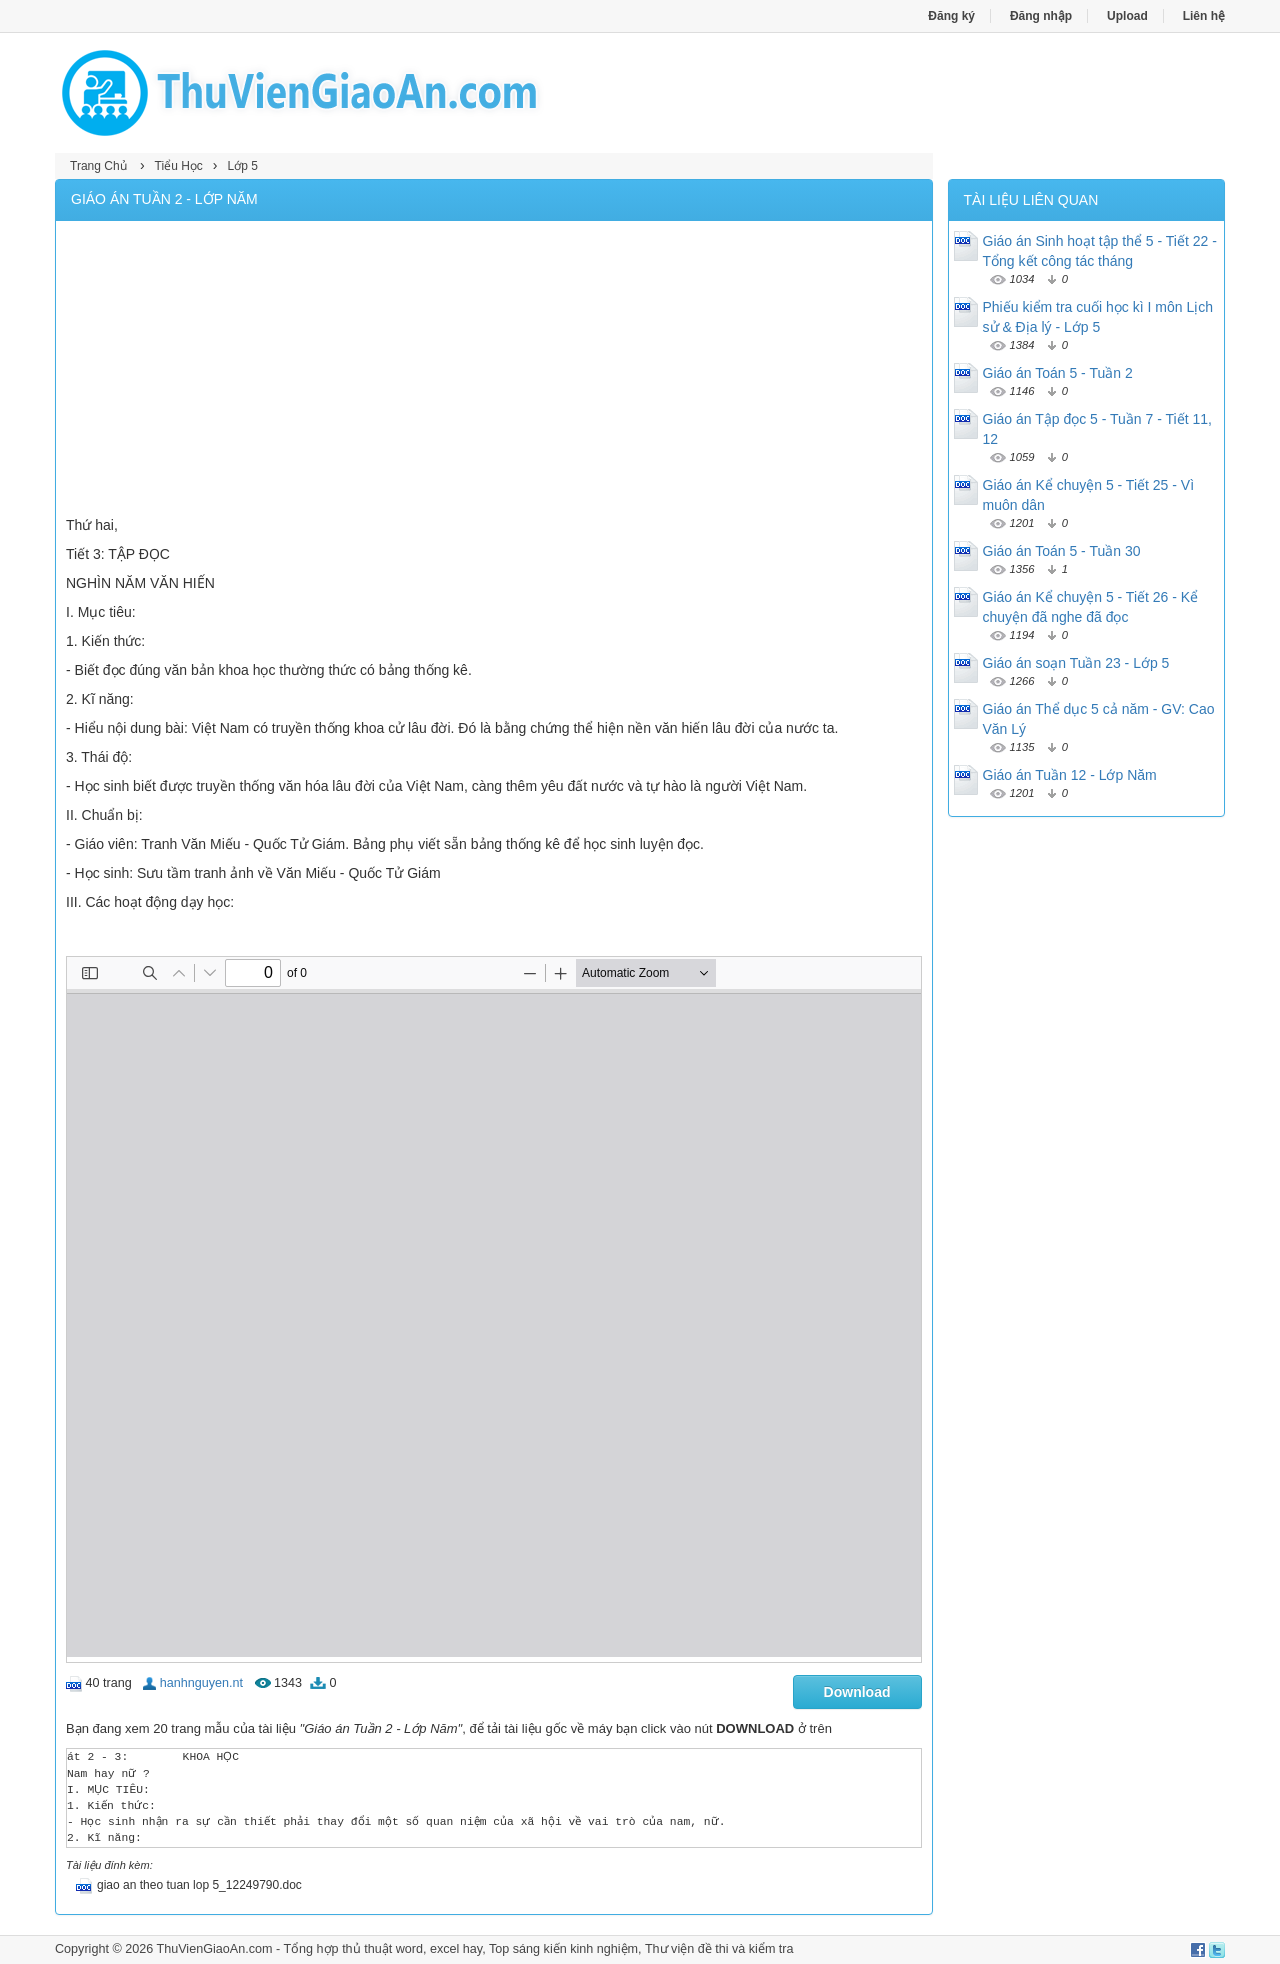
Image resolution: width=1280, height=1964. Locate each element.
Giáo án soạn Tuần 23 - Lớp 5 (1076, 663)
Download (857, 1692)
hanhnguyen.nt (201, 1683)
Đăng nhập (1041, 16)
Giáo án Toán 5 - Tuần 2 (1058, 373)
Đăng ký (951, 16)
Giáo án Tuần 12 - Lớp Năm (1070, 775)
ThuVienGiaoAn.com (214, 1949)
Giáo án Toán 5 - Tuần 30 (1062, 551)
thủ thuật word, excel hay (412, 1949)
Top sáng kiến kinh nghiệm (563, 1949)
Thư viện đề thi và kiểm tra (719, 1949)
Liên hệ (1204, 16)
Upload (1127, 16)
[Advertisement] (494, 371)
